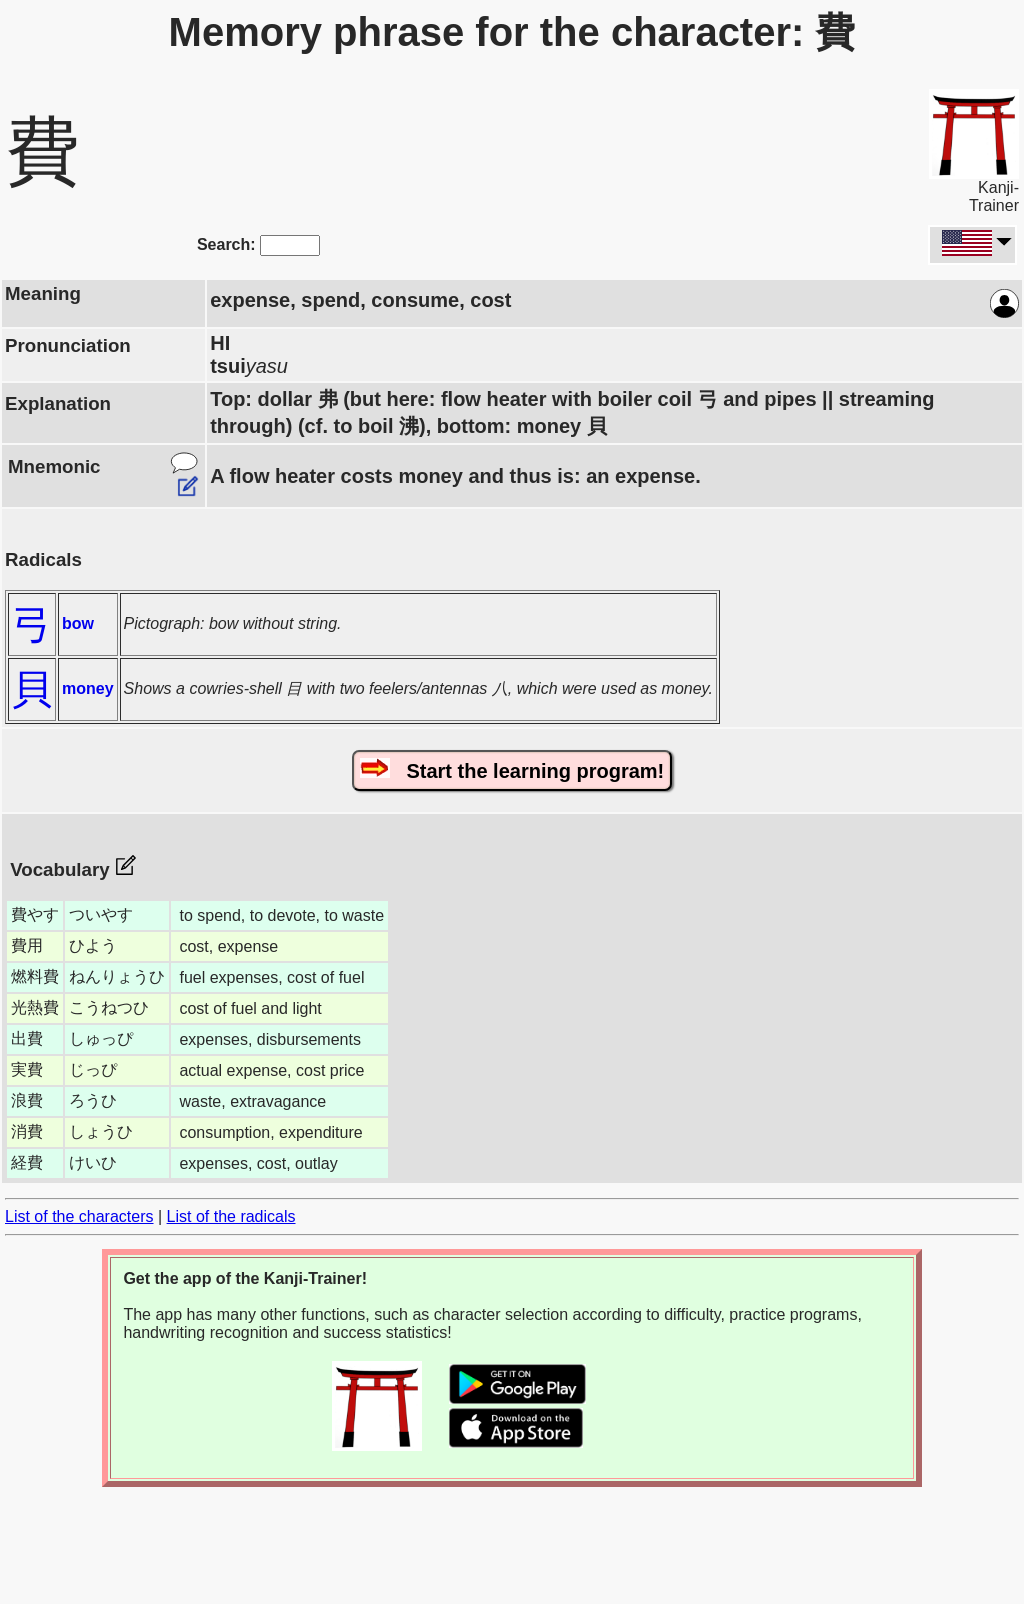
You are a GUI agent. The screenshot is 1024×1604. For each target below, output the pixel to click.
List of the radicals (231, 1216)
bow (78, 623)
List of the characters (79, 1216)
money (88, 688)
